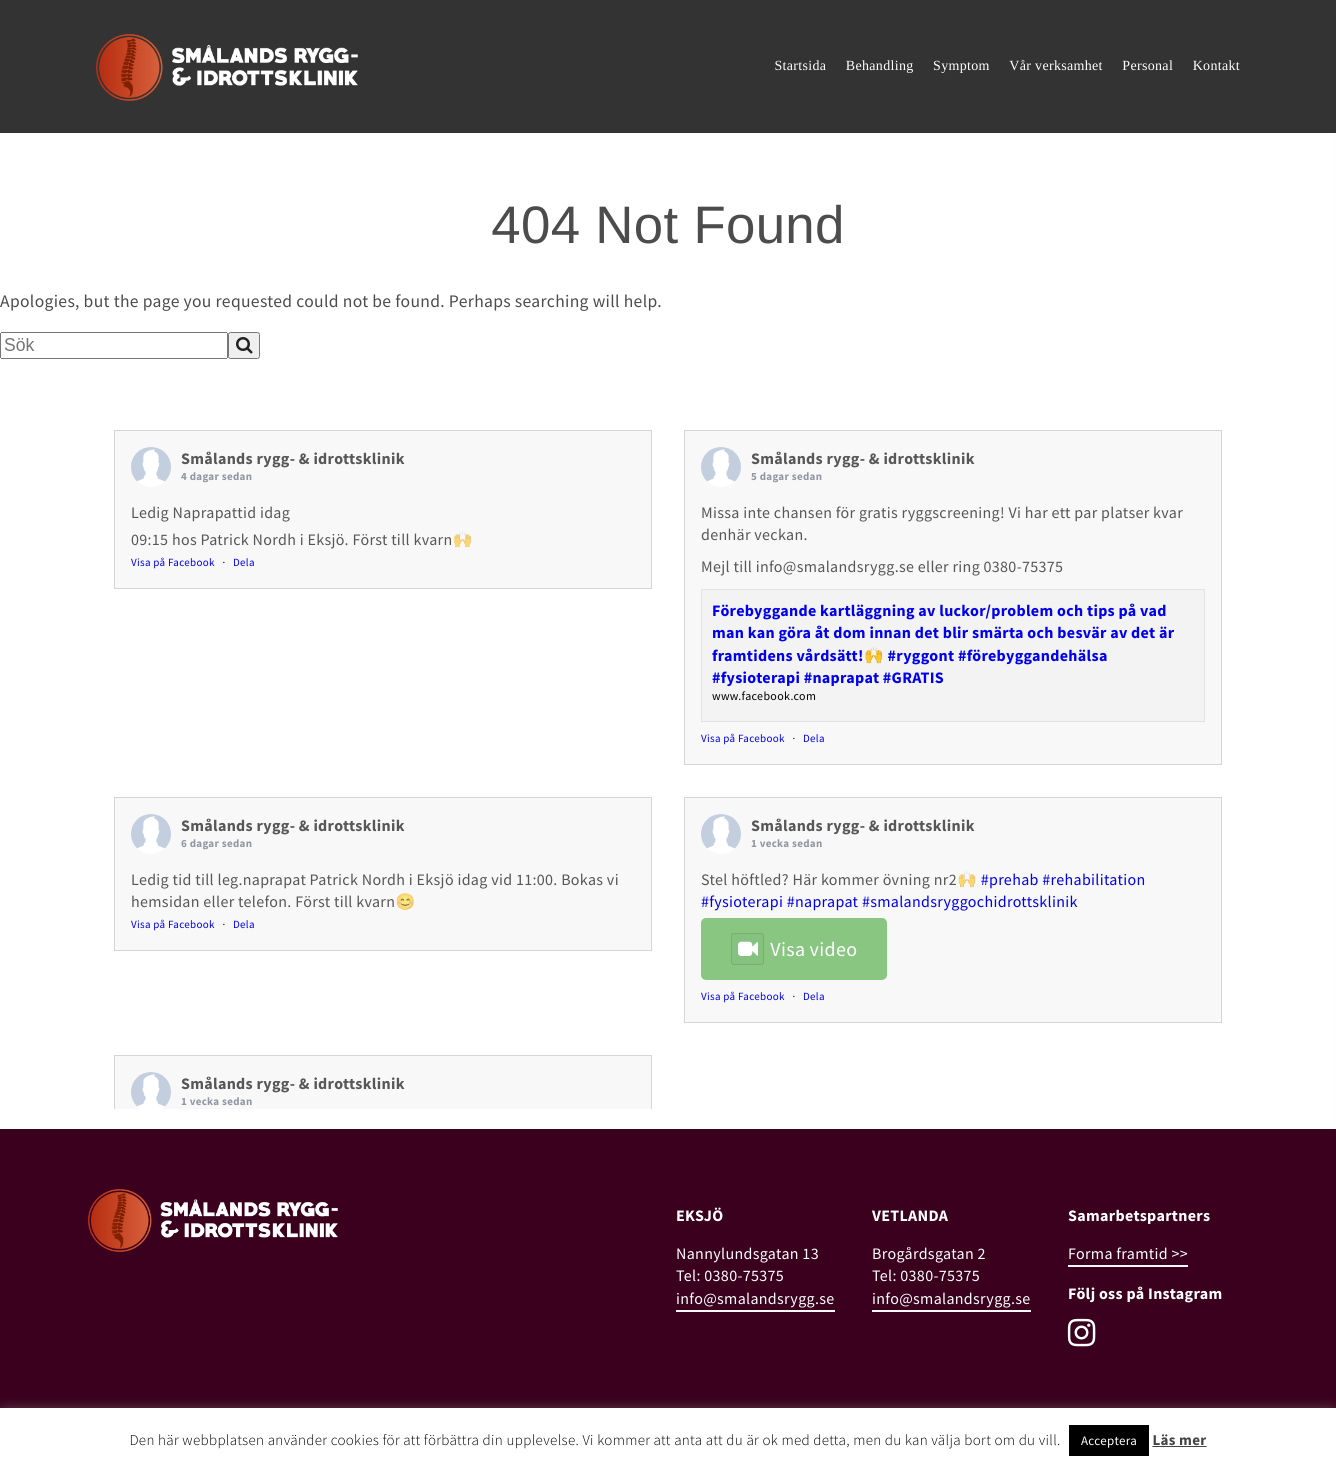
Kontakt (1216, 66)
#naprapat (823, 902)
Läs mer (1179, 1440)
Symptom (961, 66)
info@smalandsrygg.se (755, 1299)
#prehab (1010, 880)
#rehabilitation (1093, 880)
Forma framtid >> (1128, 1254)
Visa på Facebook (173, 563)
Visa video (794, 949)
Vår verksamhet (1056, 66)
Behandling (880, 66)
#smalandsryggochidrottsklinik (970, 902)
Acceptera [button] (1109, 1440)
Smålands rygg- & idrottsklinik (293, 459)
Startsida (800, 66)
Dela (244, 563)
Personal (1147, 66)
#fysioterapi (742, 902)
